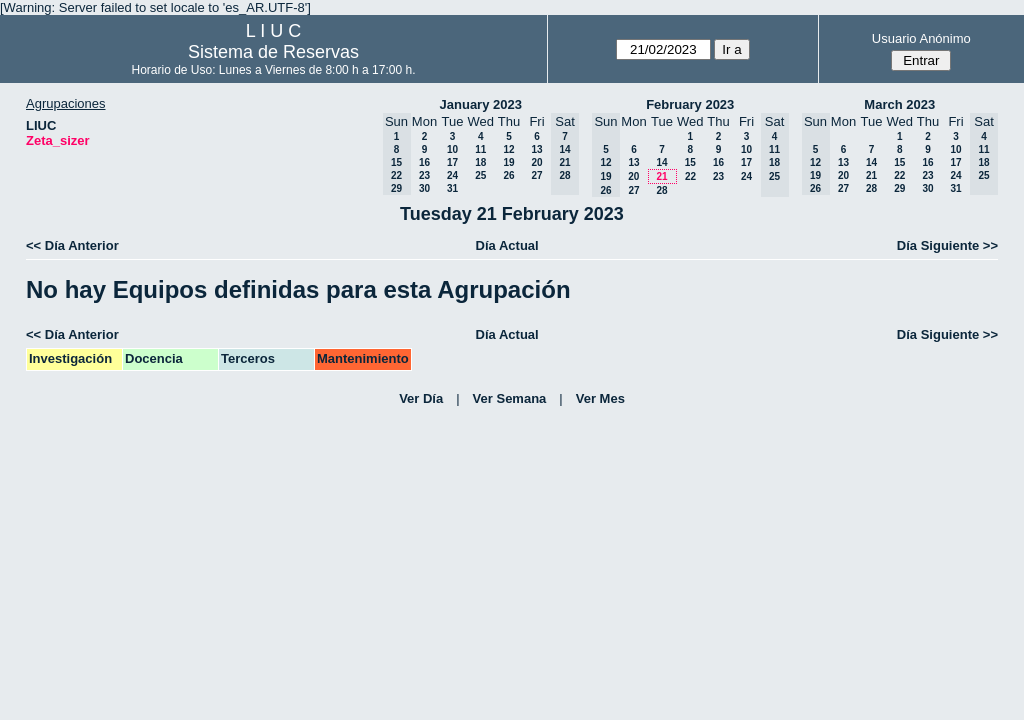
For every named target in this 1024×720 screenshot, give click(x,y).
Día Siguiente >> (947, 245)
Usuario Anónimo (921, 38)
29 (899, 188)
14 (661, 162)
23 (424, 175)
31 (452, 188)
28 (661, 190)
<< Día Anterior (72, 245)
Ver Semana (510, 398)
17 (452, 162)
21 (661, 176)
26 (508, 175)
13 (536, 149)
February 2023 (690, 104)
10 (452, 149)
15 (690, 162)
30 (424, 188)
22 (690, 176)
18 (480, 162)
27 (536, 175)
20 (536, 162)
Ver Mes (600, 398)
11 (480, 149)
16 (424, 162)
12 (508, 149)
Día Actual (507, 245)
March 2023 (899, 104)
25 (480, 175)
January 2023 (481, 104)
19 (508, 162)
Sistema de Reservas (273, 52)
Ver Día (421, 398)
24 (452, 175)
